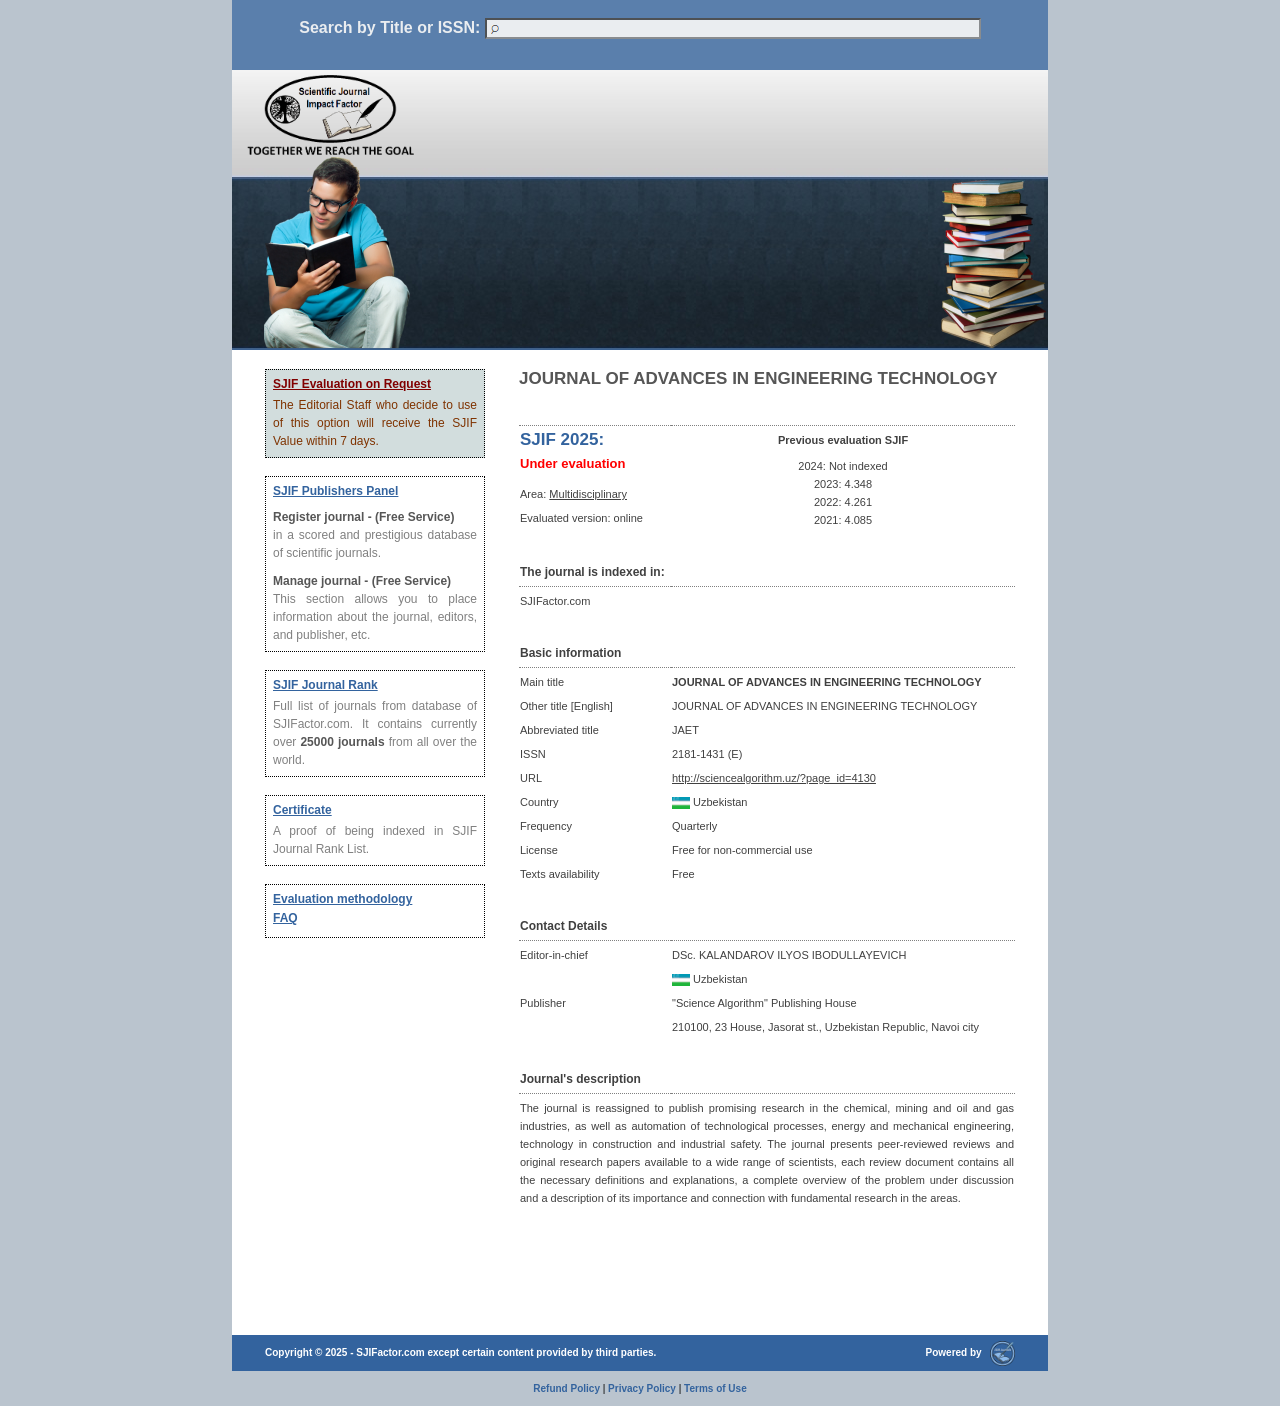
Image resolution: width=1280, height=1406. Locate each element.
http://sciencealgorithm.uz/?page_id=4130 (774, 778)
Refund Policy (566, 1388)
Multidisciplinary (588, 494)
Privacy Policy (642, 1388)
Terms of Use (715, 1388)
